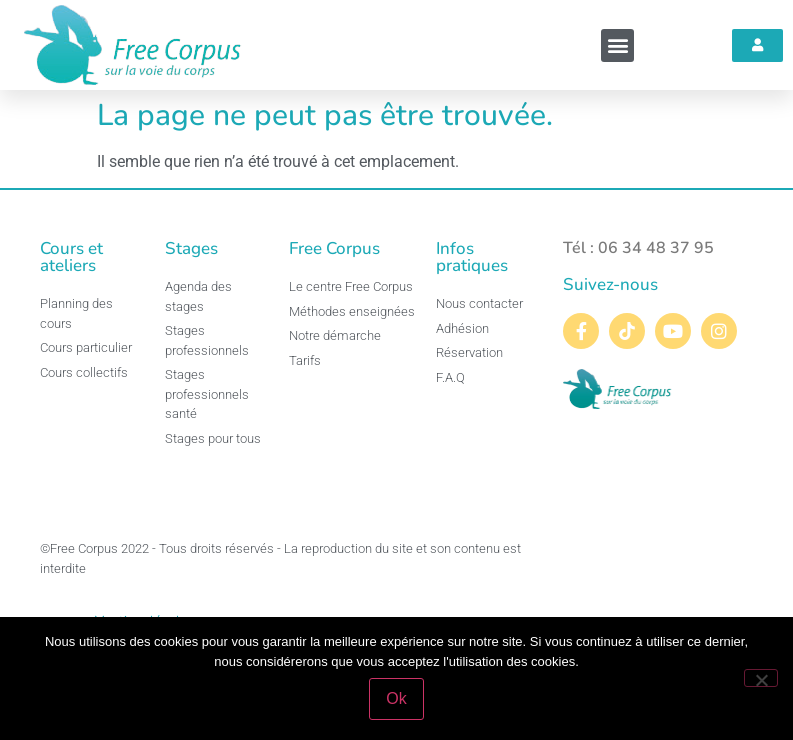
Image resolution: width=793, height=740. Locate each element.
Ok (396, 698)
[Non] (761, 678)
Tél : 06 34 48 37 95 (638, 248)
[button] (617, 45)
